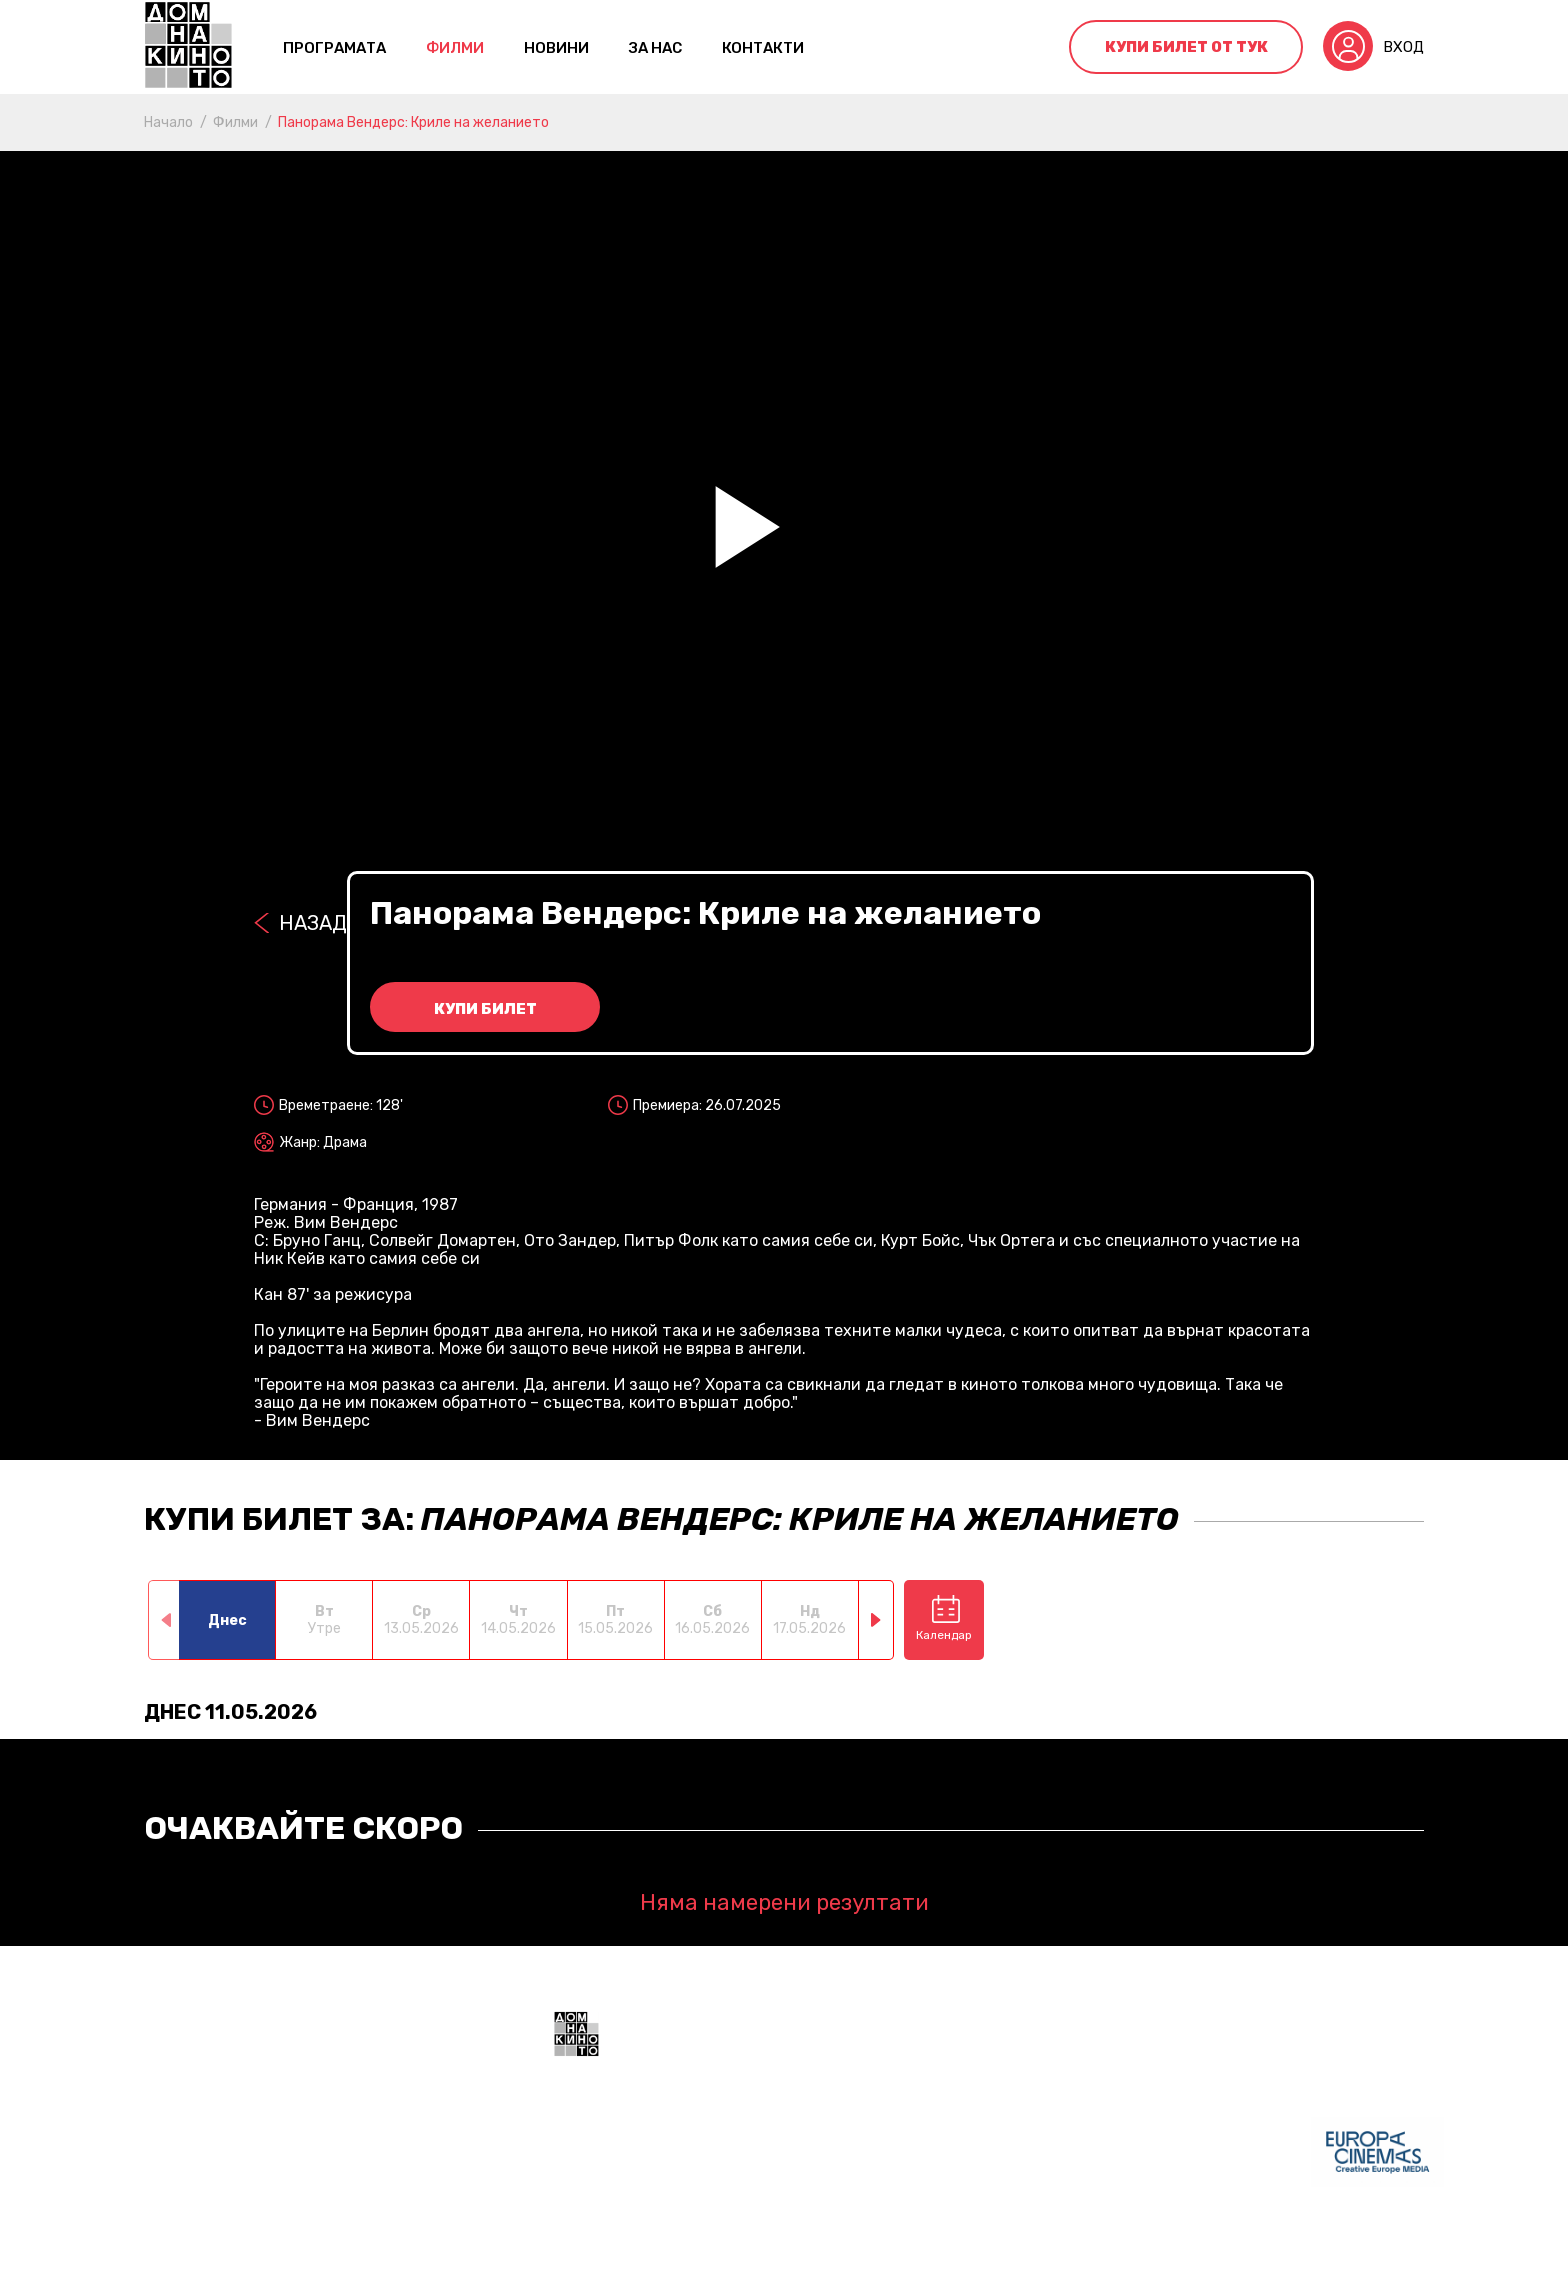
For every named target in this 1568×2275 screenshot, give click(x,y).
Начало (168, 122)
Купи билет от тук (1186, 47)
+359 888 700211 (933, 2164)
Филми (455, 48)
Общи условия (605, 2245)
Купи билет (485, 1009)
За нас (655, 48)
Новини (556, 48)
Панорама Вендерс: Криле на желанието (413, 122)
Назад (313, 923)
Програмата (334, 48)
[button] (876, 1620)
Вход (1403, 47)
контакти (763, 48)
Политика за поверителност (778, 2245)
